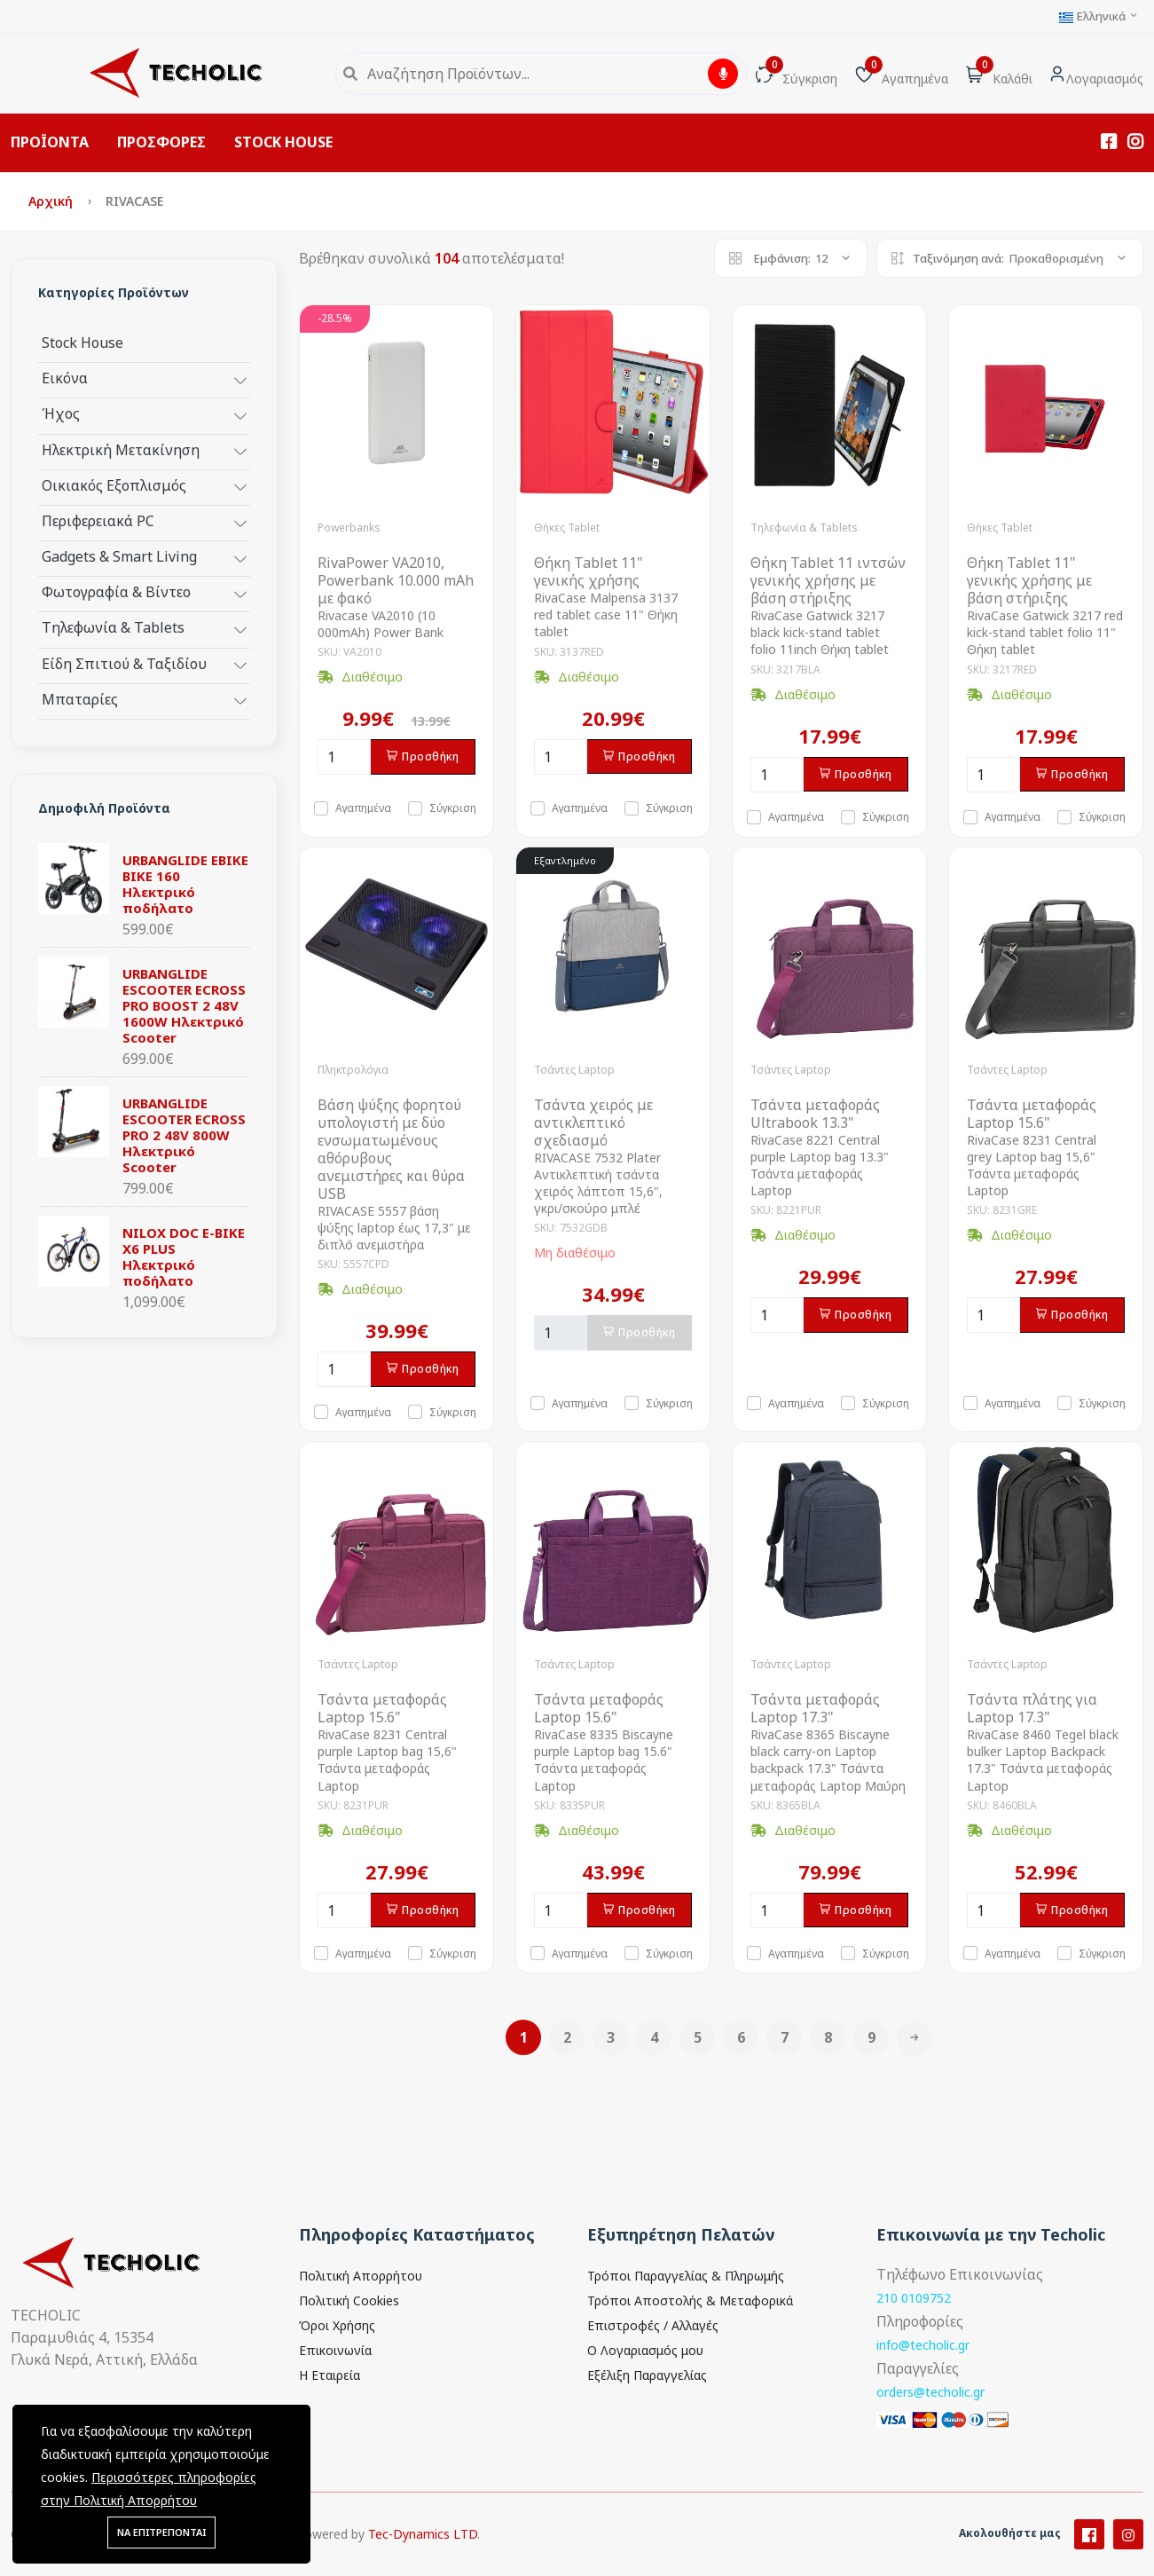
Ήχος (61, 413)
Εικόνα (65, 377)
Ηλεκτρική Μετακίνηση (121, 449)
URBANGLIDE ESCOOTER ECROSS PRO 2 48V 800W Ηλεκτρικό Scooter (184, 1135)
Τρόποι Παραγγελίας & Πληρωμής (685, 2275)
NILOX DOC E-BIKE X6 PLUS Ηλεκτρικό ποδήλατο (183, 1256)
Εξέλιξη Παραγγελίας (647, 2375)
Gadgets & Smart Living (119, 556)
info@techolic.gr (923, 2344)
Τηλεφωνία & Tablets (113, 627)
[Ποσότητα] (344, 757)
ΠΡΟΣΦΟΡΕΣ (161, 142)
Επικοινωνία (335, 2350)
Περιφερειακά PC (98, 520)
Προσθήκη (423, 756)
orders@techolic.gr (930, 2391)
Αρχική (52, 201)
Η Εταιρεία (329, 2375)
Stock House (82, 342)
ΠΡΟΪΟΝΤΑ (50, 142)
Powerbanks (349, 527)
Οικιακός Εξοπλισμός (114, 485)
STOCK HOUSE (283, 142)
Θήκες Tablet (567, 527)
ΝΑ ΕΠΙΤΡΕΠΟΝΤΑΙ (161, 2532)
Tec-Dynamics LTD (422, 2562)
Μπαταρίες (80, 698)
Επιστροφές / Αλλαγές (652, 2325)
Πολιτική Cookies (349, 2300)
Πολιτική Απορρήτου (360, 2275)
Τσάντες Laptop (574, 1069)
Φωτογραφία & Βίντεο (116, 591)
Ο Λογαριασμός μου (645, 2350)
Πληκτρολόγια (353, 1069)
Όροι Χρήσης (337, 2325)
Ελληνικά (1099, 16)
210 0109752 (913, 2297)
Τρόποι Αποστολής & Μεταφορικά (690, 2300)
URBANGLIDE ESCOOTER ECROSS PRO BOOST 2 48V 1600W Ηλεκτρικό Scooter (184, 1005)
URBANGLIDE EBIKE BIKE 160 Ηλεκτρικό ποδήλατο (185, 884)
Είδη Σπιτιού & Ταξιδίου (124, 663)
